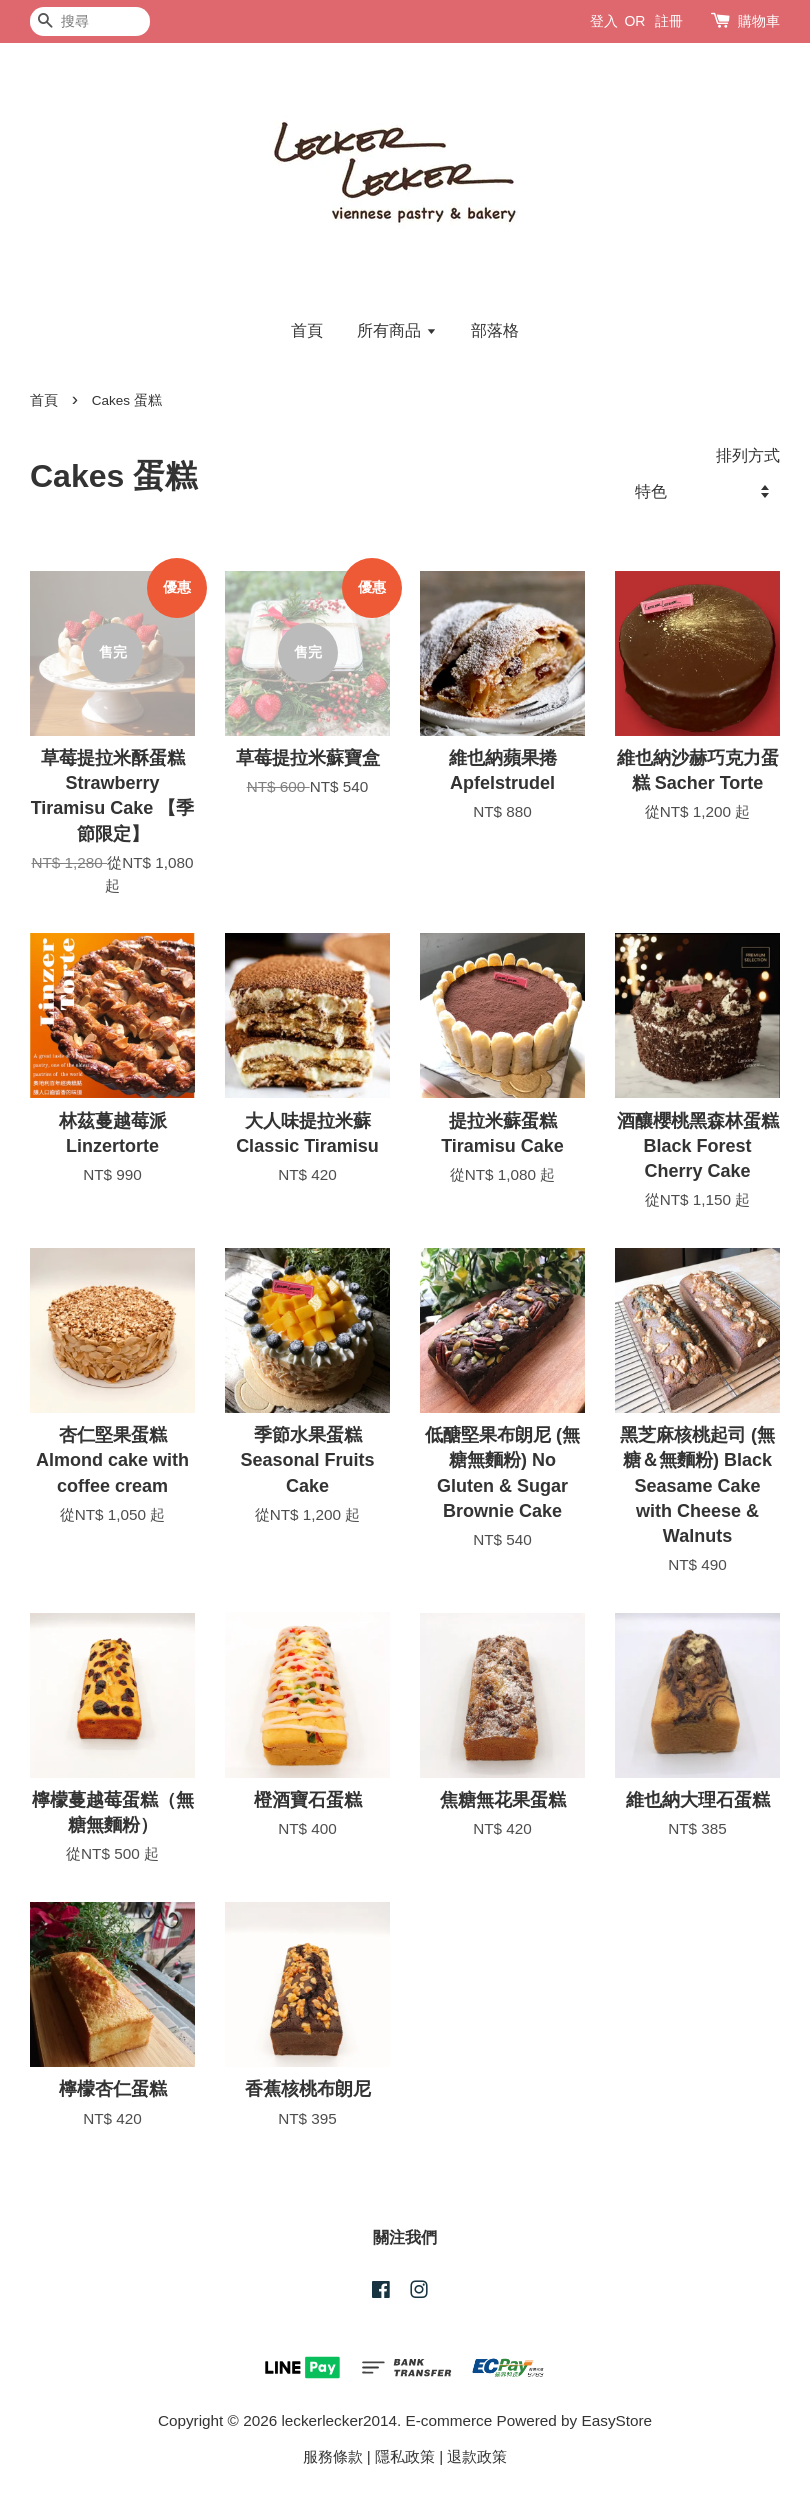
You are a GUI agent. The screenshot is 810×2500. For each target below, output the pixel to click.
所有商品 (396, 330)
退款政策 (477, 2456)
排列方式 (748, 455)
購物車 (759, 21)
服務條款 (333, 2456)
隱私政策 (405, 2456)
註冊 (669, 21)
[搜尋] (90, 21)
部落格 (495, 330)
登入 (604, 21)
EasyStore (617, 2420)
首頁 (307, 330)
